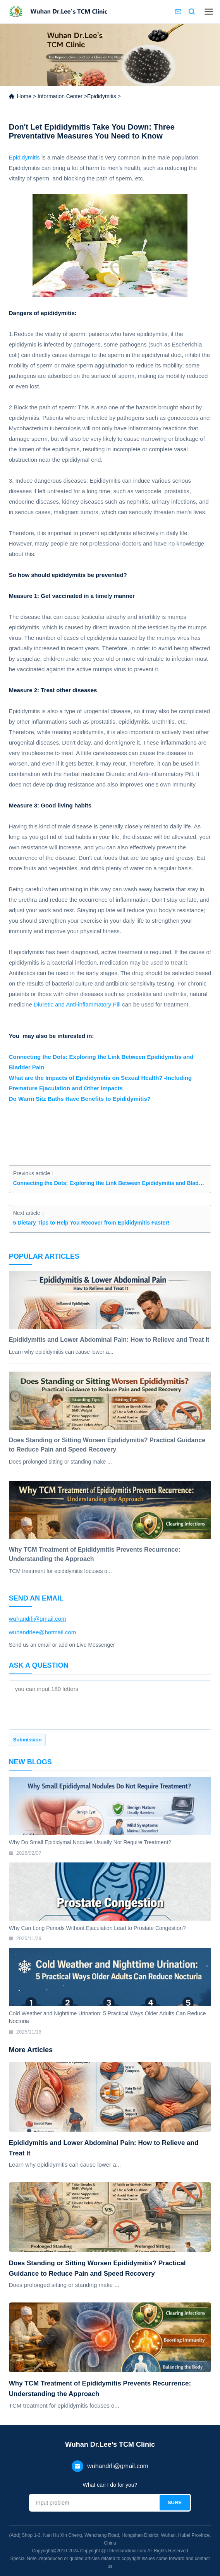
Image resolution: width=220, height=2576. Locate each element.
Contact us (178, 11)
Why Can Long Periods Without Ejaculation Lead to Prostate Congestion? (97, 1928)
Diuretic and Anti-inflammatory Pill (77, 1004)
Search (192, 11)
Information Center (60, 96)
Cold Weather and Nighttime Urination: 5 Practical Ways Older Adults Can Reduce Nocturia (107, 2017)
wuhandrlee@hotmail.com (42, 1632)
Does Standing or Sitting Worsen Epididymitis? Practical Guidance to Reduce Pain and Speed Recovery (97, 2268)
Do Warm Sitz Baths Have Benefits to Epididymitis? (80, 1098)
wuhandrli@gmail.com (37, 1618)
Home (24, 96)
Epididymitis (101, 96)
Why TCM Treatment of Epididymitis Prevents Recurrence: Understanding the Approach (100, 2389)
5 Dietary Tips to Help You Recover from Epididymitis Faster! (91, 1223)
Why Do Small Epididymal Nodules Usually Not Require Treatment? (90, 1842)
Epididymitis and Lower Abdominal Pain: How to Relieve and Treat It (104, 2148)
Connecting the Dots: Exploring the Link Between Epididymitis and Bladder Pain (110, 1183)
